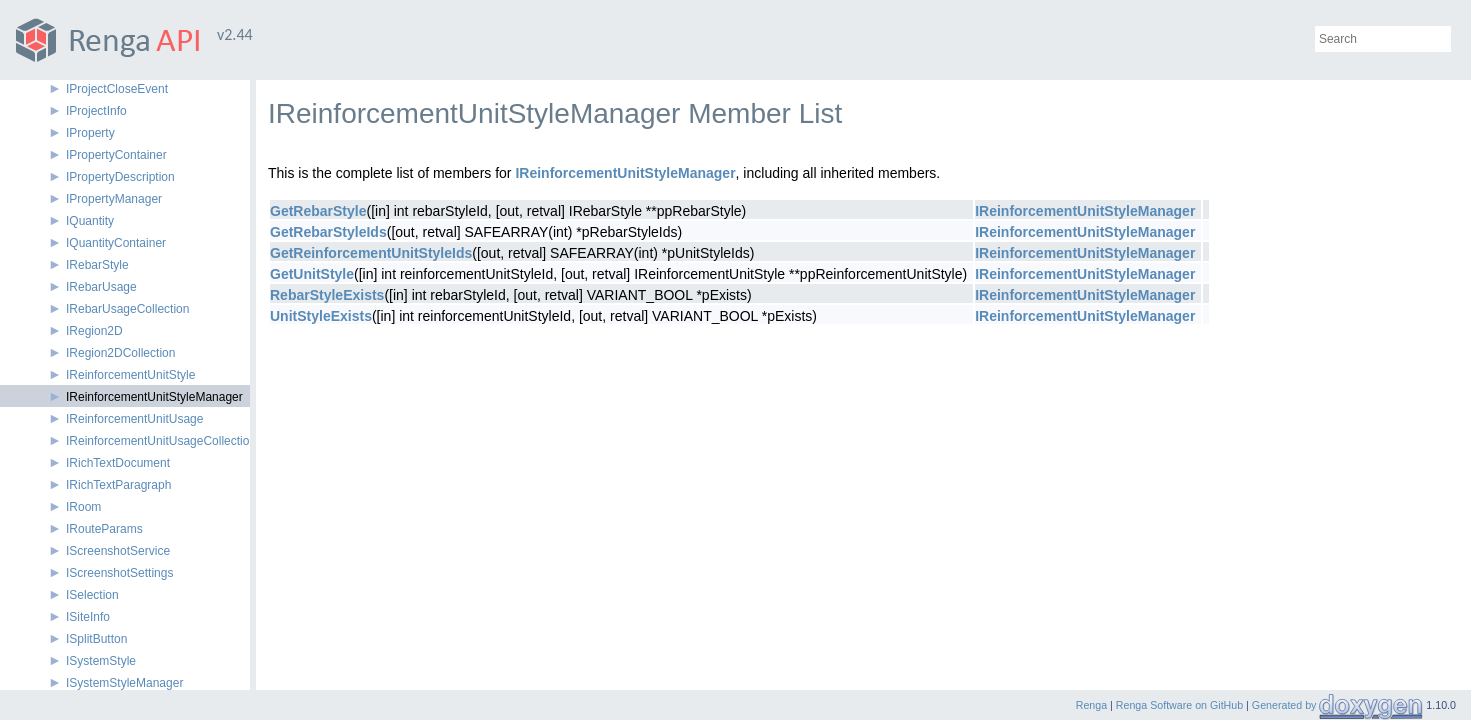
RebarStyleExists (327, 295)
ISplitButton (96, 639)
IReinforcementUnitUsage (134, 419)
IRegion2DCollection (120, 353)
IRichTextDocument (118, 463)
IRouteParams (104, 529)
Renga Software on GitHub (1179, 705)
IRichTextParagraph (118, 485)
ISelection (92, 595)
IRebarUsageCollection (127, 309)
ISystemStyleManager (124, 683)
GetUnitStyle (312, 274)
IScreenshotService (118, 551)
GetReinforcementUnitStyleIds (371, 253)
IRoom (83, 507)
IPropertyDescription (120, 177)
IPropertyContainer (116, 155)
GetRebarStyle (318, 211)
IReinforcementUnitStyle (130, 375)
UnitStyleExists (321, 316)
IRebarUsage (101, 287)
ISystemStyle (101, 661)
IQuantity (90, 221)
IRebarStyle (97, 265)
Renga (1091, 705)
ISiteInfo (88, 617)
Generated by (1286, 705)
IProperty (90, 133)
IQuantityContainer (116, 243)
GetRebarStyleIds (328, 232)
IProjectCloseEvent (117, 89)
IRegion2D (94, 331)
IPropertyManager (114, 199)
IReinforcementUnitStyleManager (154, 397)
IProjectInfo (96, 111)
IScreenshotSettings (119, 573)
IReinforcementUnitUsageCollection (161, 441)
